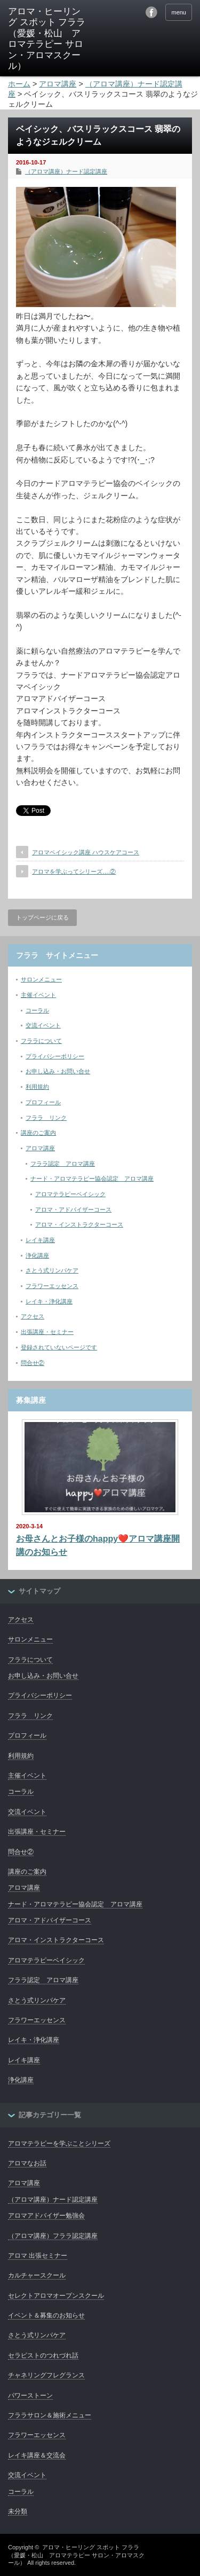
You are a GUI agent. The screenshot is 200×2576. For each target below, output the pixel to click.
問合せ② (32, 1363)
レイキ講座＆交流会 (37, 2455)
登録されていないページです (59, 1347)
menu (178, 12)
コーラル (37, 1010)
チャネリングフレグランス (46, 2375)
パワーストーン (30, 2395)
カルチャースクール (37, 2275)
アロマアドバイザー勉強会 (46, 2215)
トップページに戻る (42, 917)
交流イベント (43, 1025)
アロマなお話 (27, 2163)
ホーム (19, 84)
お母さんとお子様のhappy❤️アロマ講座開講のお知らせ (98, 1545)
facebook (151, 12)
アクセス (32, 1316)
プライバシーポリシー (55, 1056)
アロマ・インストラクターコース (79, 1224)
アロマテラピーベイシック (70, 1194)
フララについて (41, 1041)
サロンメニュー (41, 979)
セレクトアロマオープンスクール (56, 2295)
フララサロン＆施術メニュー (49, 2415)
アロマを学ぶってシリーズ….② (74, 871)
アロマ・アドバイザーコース (73, 1209)
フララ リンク (46, 1117)
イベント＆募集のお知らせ (46, 2315)
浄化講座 (37, 1255)
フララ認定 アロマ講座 (62, 1163)
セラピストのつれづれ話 (43, 2355)
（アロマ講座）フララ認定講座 (53, 2236)
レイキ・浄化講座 (49, 1301)
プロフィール (43, 1102)
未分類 (17, 2511)
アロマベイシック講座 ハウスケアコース (85, 852)
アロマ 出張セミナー (37, 2255)
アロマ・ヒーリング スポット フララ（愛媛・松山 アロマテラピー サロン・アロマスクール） (76, 2555)
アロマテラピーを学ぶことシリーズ (59, 2143)
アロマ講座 (40, 1148)
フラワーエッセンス (52, 1286)
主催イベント (38, 995)
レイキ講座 (40, 1240)
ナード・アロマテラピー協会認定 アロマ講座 (92, 1178)
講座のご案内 (38, 1132)
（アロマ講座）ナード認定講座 (66, 171)
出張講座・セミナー (47, 1332)
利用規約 (37, 1086)
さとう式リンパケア (52, 1270)
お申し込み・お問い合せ (58, 1071)
